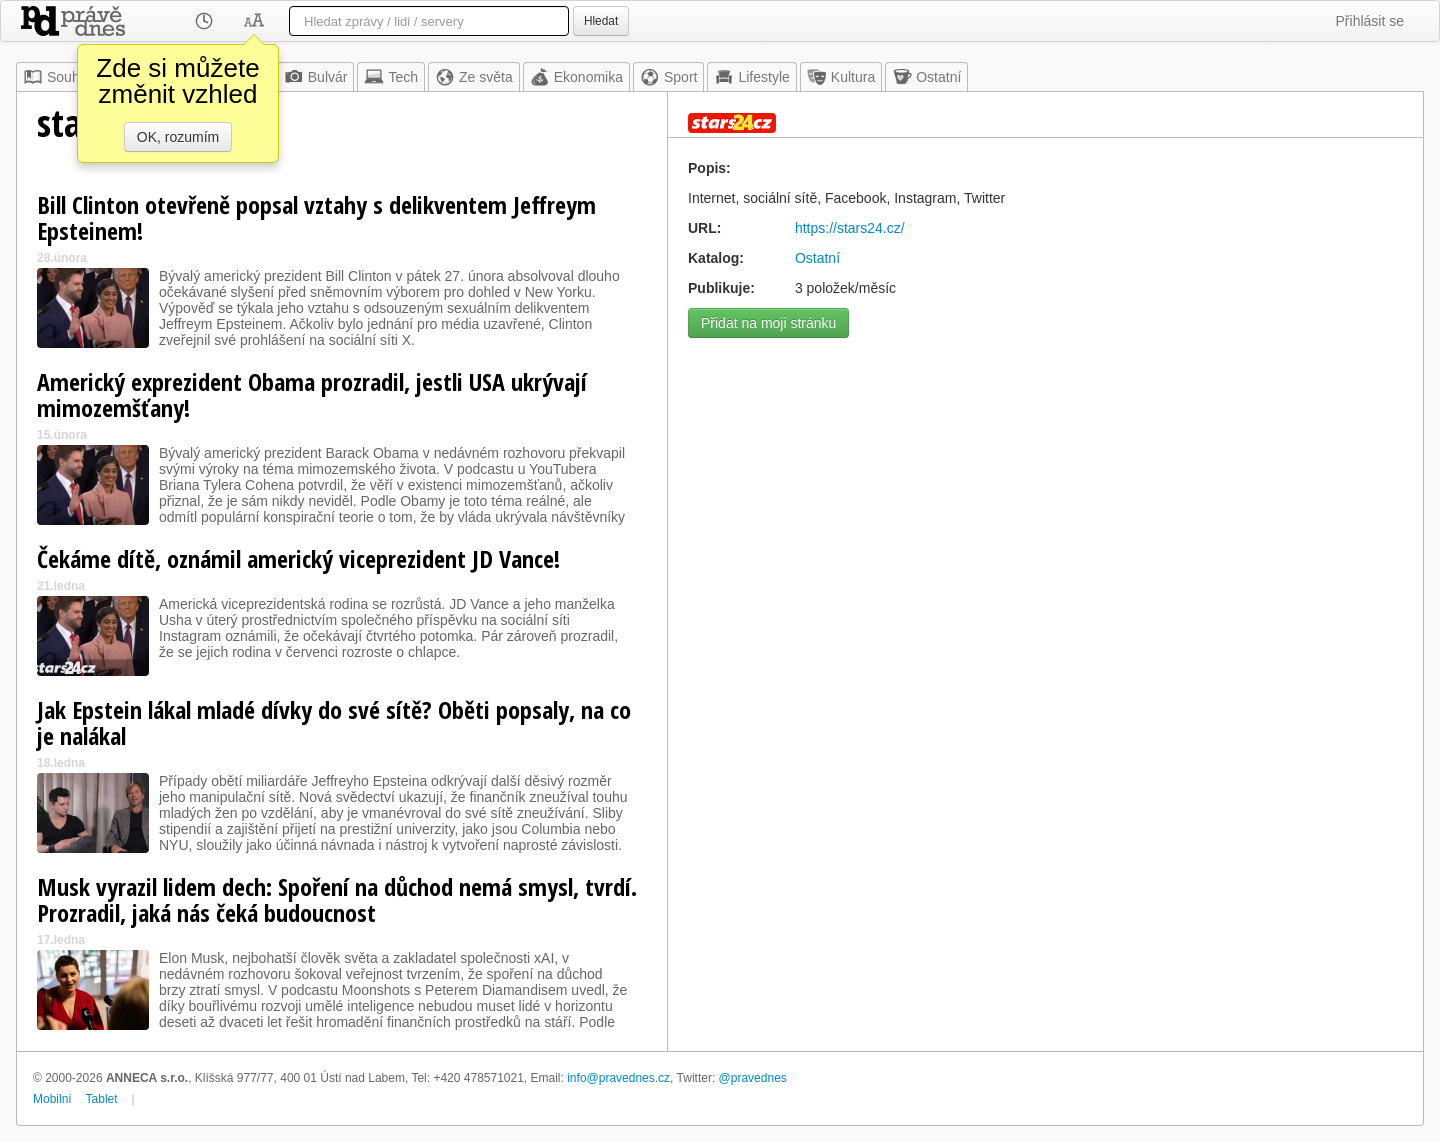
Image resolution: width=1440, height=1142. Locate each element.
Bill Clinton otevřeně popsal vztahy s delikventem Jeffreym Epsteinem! (316, 217)
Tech (391, 77)
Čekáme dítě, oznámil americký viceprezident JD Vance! (298, 558)
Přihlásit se (1370, 21)
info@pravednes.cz (618, 1078)
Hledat (601, 21)
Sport (668, 77)
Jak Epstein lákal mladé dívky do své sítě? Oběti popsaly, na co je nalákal (334, 722)
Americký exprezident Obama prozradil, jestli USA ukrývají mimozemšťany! (312, 394)
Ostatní (926, 77)
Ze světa (474, 77)
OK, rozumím (178, 137)
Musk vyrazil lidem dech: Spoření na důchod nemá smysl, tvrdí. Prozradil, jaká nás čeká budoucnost (337, 899)
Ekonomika (576, 77)
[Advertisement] (1045, 488)
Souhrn (57, 77)
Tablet (102, 1099)
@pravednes (753, 1078)
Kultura (841, 77)
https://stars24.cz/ (850, 228)
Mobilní (52, 1099)
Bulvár (316, 77)
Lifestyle (751, 77)
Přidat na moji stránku (768, 323)
